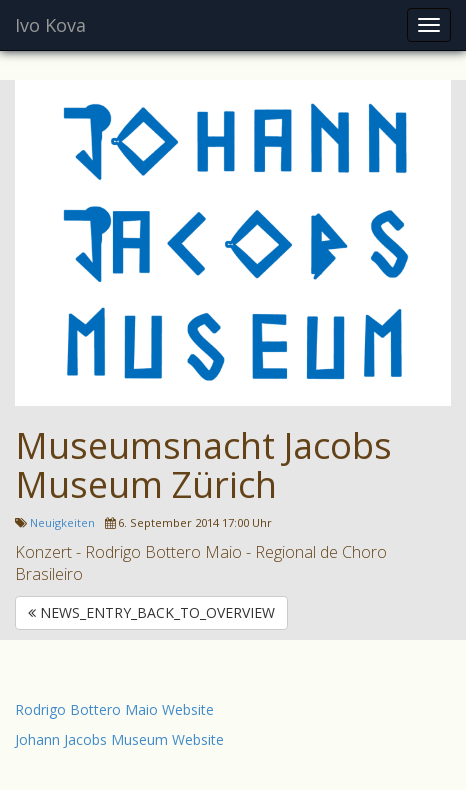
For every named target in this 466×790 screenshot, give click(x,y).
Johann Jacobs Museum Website (119, 739)
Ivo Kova (50, 25)
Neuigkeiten (62, 522)
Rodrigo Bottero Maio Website (114, 709)
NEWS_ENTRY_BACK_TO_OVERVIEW (151, 612)
